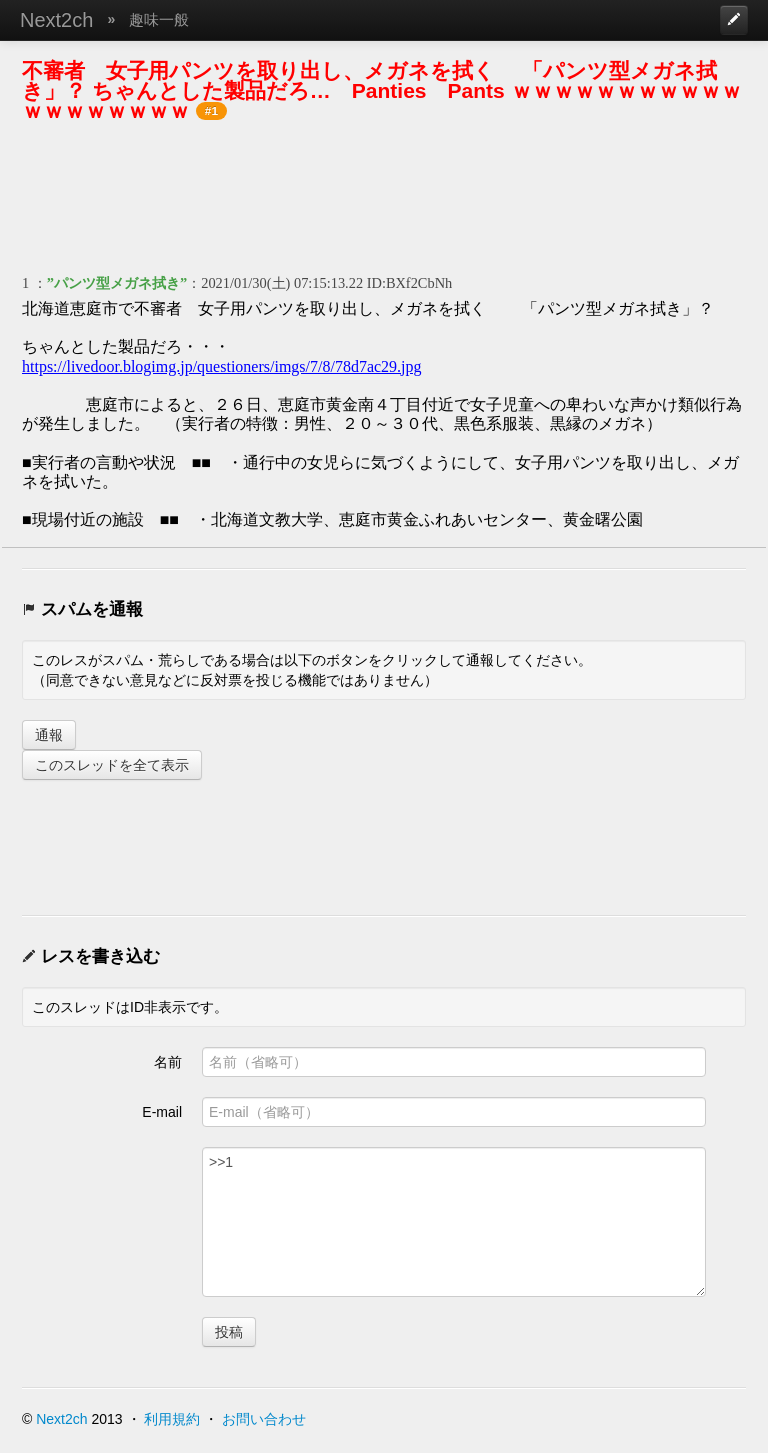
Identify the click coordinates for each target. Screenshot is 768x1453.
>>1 (454, 1222)
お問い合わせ (264, 1419)
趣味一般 (159, 19)
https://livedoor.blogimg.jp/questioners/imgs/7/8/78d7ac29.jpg (222, 366)
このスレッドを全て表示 (112, 765)
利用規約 (172, 1419)
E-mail (162, 1112)
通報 (49, 735)
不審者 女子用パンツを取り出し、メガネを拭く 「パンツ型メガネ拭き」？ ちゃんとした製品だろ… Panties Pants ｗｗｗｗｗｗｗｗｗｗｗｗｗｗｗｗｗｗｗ (382, 90)
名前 (168, 1062)
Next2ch (56, 20)
